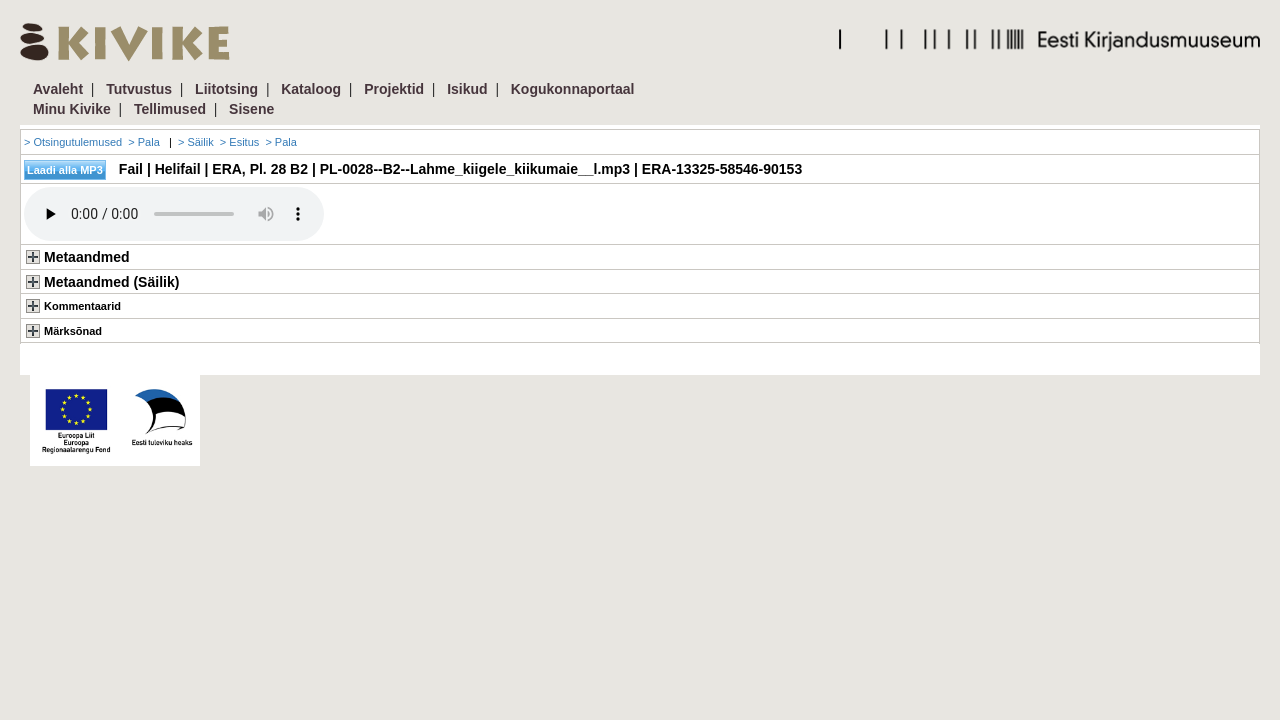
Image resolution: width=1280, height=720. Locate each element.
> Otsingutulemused (73, 142)
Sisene (251, 109)
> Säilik (196, 142)
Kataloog (311, 89)
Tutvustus (139, 89)
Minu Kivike (72, 109)
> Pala (144, 142)
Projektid (394, 89)
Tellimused (170, 109)
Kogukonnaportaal (573, 89)
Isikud (467, 89)
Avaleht (58, 89)
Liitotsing (226, 89)
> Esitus (239, 142)
